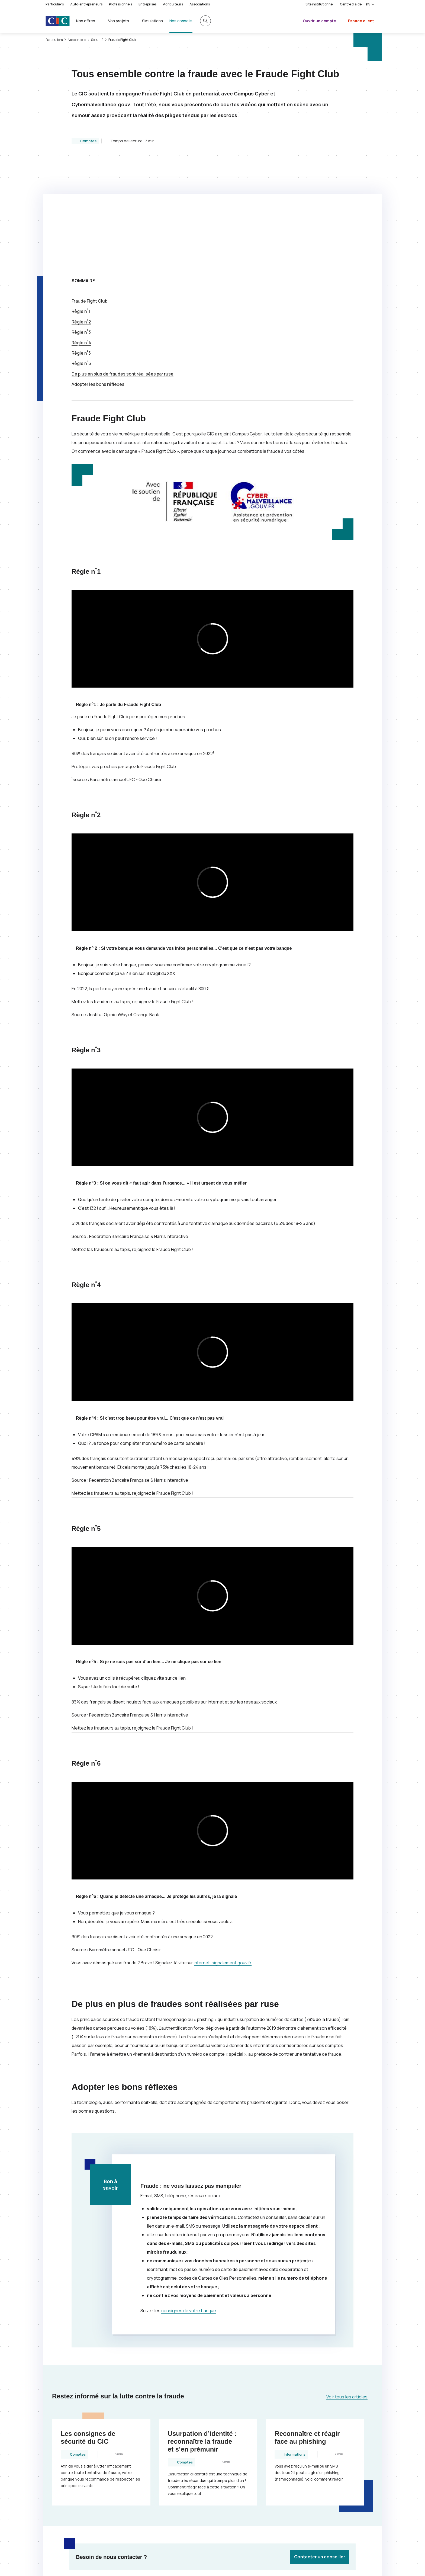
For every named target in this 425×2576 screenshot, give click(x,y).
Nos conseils (77, 40)
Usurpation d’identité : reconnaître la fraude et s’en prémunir (202, 2332)
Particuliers (55, 4)
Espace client (361, 20)
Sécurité (97, 40)
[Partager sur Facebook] (245, 2499)
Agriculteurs (173, 4)
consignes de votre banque (188, 2202)
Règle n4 (81, 234)
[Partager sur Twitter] (232, 2499)
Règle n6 (81, 255)
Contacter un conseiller (319, 2448)
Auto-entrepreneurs (86, 4)
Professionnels (120, 4)
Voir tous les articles (347, 2288)
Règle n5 (81, 245)
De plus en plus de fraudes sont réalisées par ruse (122, 265)
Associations (199, 4)
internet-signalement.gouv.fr (229, 1854)
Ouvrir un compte (319, 20)
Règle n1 (81, 203)
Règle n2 (81, 213)
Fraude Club (89, 192)
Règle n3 (81, 224)
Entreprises (147, 4)
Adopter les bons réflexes (98, 276)
